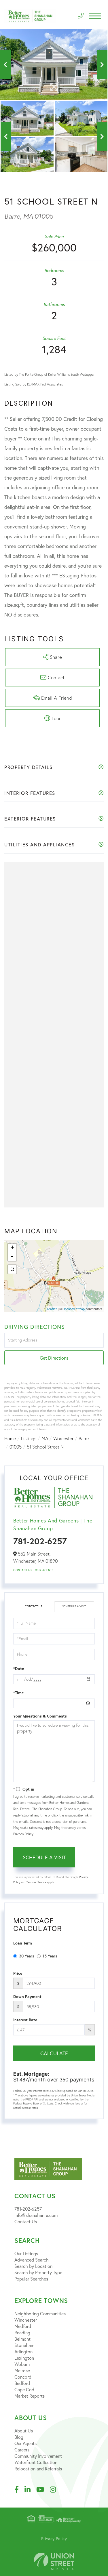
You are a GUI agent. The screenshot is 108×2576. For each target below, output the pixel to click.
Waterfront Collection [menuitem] (35, 2462)
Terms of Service (36, 1882)
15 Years (47, 1956)
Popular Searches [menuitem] (31, 2279)
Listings (28, 1438)
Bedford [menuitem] (22, 2383)
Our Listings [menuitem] (26, 2253)
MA (44, 1438)
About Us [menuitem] (23, 2431)
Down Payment (27, 1996)
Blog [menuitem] (18, 2437)
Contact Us (22, 1570)
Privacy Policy (23, 1834)
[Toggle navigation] (95, 16)
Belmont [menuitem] (22, 2339)
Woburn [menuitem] (22, 2364)
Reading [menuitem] (22, 2332)
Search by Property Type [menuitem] (38, 2272)
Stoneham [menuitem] (24, 2345)
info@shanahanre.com (36, 2215)
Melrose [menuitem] (22, 2370)
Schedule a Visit (74, 1606)
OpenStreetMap (73, 1309)
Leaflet (52, 1309)
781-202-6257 (40, 1541)
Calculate (54, 2053)
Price (17, 1973)
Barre (84, 1438)
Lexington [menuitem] (24, 2358)
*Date (18, 1668)
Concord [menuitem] (22, 2377)
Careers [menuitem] (21, 2450)
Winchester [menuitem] (25, 2320)
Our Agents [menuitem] (25, 2443)
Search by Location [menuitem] (33, 2266)
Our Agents (44, 1570)
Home (10, 1438)
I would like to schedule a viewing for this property (54, 1751)
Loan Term (22, 1943)
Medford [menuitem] (22, 2326)
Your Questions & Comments (40, 1716)
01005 (16, 1447)
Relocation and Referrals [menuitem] (38, 2469)
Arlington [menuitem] (23, 2351)
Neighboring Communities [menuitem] (40, 2313)
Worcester (63, 1438)
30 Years (23, 1956)
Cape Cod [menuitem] (24, 2389)
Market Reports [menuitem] (29, 2396)
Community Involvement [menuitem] (38, 2456)
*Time (18, 1692)
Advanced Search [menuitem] (31, 2260)
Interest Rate (25, 2019)
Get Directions (54, 1358)
